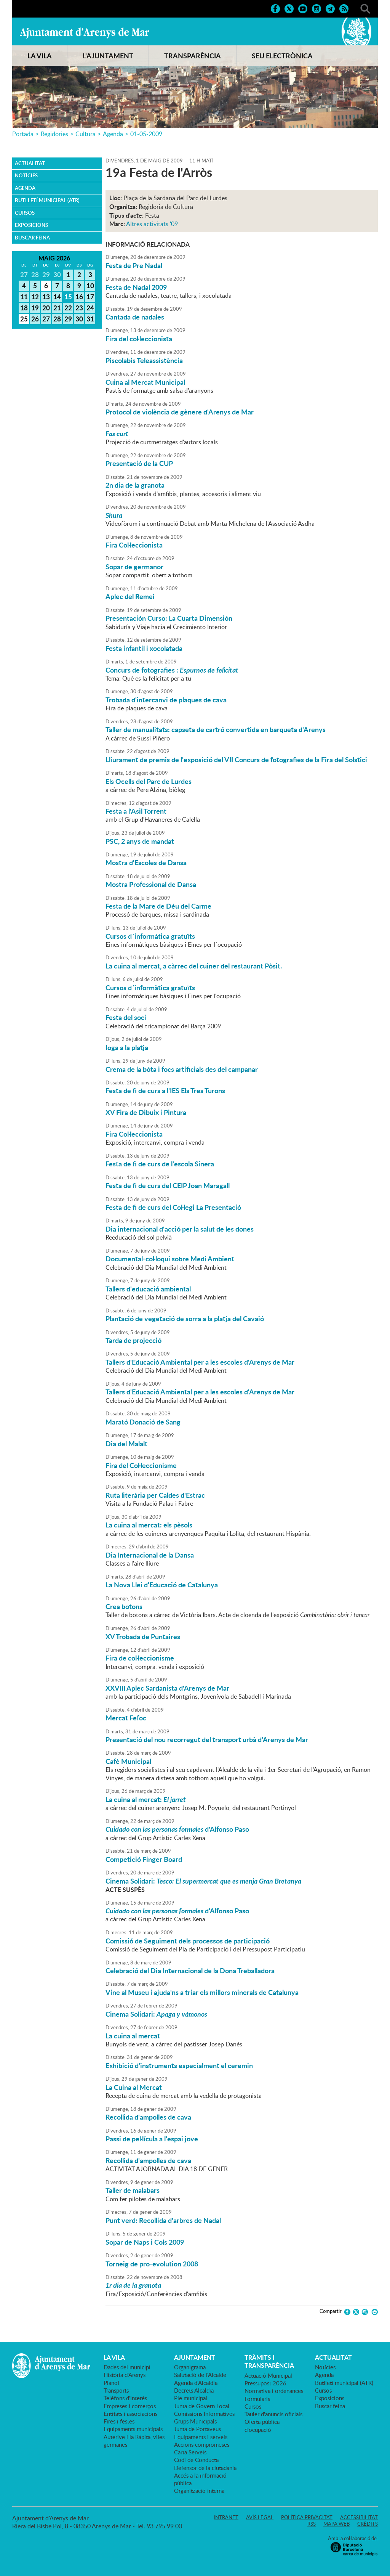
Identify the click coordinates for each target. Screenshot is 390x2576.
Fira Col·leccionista (134, 545)
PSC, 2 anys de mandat (139, 841)
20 (46, 307)
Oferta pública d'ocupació (262, 2425)
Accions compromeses (201, 2444)
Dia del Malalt (126, 1444)
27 (46, 318)
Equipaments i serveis (200, 2437)
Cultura (85, 134)
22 (68, 307)
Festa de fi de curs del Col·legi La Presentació (173, 1207)
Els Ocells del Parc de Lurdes (148, 781)
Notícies (26, 175)
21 (57, 307)
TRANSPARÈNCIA (192, 56)
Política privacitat (306, 2517)
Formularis (257, 2399)
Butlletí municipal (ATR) (47, 200)
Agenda (113, 134)
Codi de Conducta (196, 2460)
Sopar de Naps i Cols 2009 (144, 2242)
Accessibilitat (359, 2517)
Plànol (111, 2382)
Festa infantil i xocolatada (143, 648)
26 (35, 318)
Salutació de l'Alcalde (200, 2374)
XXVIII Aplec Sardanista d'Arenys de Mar (167, 1688)
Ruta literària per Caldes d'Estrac (155, 1495)
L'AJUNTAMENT (108, 56)
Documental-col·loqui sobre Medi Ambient (169, 1259)
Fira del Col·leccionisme (141, 1465)
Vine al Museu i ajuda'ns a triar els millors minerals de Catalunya (202, 1992)
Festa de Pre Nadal (133, 265)
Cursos (25, 212)
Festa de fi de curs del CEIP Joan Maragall (167, 1185)
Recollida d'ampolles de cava (148, 2117)
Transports (116, 2390)
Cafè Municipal (128, 1761)
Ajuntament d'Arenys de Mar (84, 33)
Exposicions (31, 225)
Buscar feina (32, 237)
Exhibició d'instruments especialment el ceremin (179, 2065)
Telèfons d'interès (125, 2398)
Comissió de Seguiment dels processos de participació (187, 1941)
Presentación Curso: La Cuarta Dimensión (168, 618)
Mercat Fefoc (125, 1718)
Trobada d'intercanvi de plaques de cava (166, 700)
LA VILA (39, 56)
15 (68, 296)
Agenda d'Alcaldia (195, 2382)
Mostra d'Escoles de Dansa (146, 862)
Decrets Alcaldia (194, 2390)
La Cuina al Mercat (133, 2087)
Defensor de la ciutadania (205, 2468)
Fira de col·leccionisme (139, 1658)
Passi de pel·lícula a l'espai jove (151, 2139)
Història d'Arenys (124, 2374)
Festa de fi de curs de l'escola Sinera (159, 1164)
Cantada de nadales (134, 317)
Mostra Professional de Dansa (150, 884)
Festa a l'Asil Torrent (135, 811)
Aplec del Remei (130, 596)
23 (79, 307)
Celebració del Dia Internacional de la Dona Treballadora (190, 1970)
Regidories (54, 134)
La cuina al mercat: (145, 1799)
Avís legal (259, 2517)
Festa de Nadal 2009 (136, 287)
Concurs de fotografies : (171, 670)
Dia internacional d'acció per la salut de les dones (179, 1229)
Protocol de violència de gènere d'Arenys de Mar (179, 412)
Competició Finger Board (143, 1859)
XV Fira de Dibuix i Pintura (145, 1112)
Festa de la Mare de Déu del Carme (158, 906)
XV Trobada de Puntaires (142, 1636)
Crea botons (123, 1606)
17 (90, 296)
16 (79, 296)
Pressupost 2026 (265, 2383)
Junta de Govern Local (201, 2406)
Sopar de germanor (134, 567)
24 (90, 307)
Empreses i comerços (130, 2406)
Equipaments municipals (133, 2429)
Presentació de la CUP (139, 463)
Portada (23, 134)
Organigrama (190, 2367)
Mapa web (336, 2523)
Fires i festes (119, 2421)
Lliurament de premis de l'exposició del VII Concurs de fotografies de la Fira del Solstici (236, 759)
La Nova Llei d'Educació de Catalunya (161, 1585)
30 (79, 318)
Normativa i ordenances (274, 2391)
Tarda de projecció (133, 1340)
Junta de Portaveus (197, 2429)
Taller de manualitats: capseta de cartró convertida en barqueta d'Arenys (215, 729)
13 (46, 296)
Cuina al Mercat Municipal (145, 382)
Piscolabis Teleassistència (144, 360)
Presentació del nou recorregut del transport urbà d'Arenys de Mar (206, 1739)
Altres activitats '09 (152, 224)
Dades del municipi (127, 2367)
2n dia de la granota (135, 485)
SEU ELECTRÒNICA (282, 56)
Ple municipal (190, 2398)
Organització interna (199, 2490)
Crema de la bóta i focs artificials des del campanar (181, 1069)
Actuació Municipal (268, 2375)
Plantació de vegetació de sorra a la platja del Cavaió (184, 1318)
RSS (311, 2523)
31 (90, 318)
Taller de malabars (132, 2190)
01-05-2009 (146, 134)
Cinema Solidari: (203, 1881)
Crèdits (367, 2523)
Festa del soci (125, 1017)
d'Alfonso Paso (177, 1829)
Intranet (226, 2517)
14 (57, 296)
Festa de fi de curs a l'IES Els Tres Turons (165, 1090)
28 (57, 318)
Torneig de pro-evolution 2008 (151, 2264)
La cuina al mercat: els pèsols (148, 1525)
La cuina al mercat (132, 2036)
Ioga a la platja (126, 1047)
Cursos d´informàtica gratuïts (150, 936)
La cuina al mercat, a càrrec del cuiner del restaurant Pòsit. (193, 966)
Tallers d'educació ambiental (148, 1289)
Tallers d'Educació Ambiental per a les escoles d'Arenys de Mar (199, 1362)
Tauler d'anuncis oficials (273, 2414)
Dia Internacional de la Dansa (149, 1555)
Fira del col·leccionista (138, 339)
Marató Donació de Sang (143, 1422)
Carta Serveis (190, 2452)
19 (35, 307)
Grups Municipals (195, 2421)
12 (35, 296)
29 (68, 318)
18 (24, 307)
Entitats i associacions (130, 2413)
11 (24, 296)
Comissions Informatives (204, 2413)
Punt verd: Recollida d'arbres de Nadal (163, 2220)
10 (90, 285)
